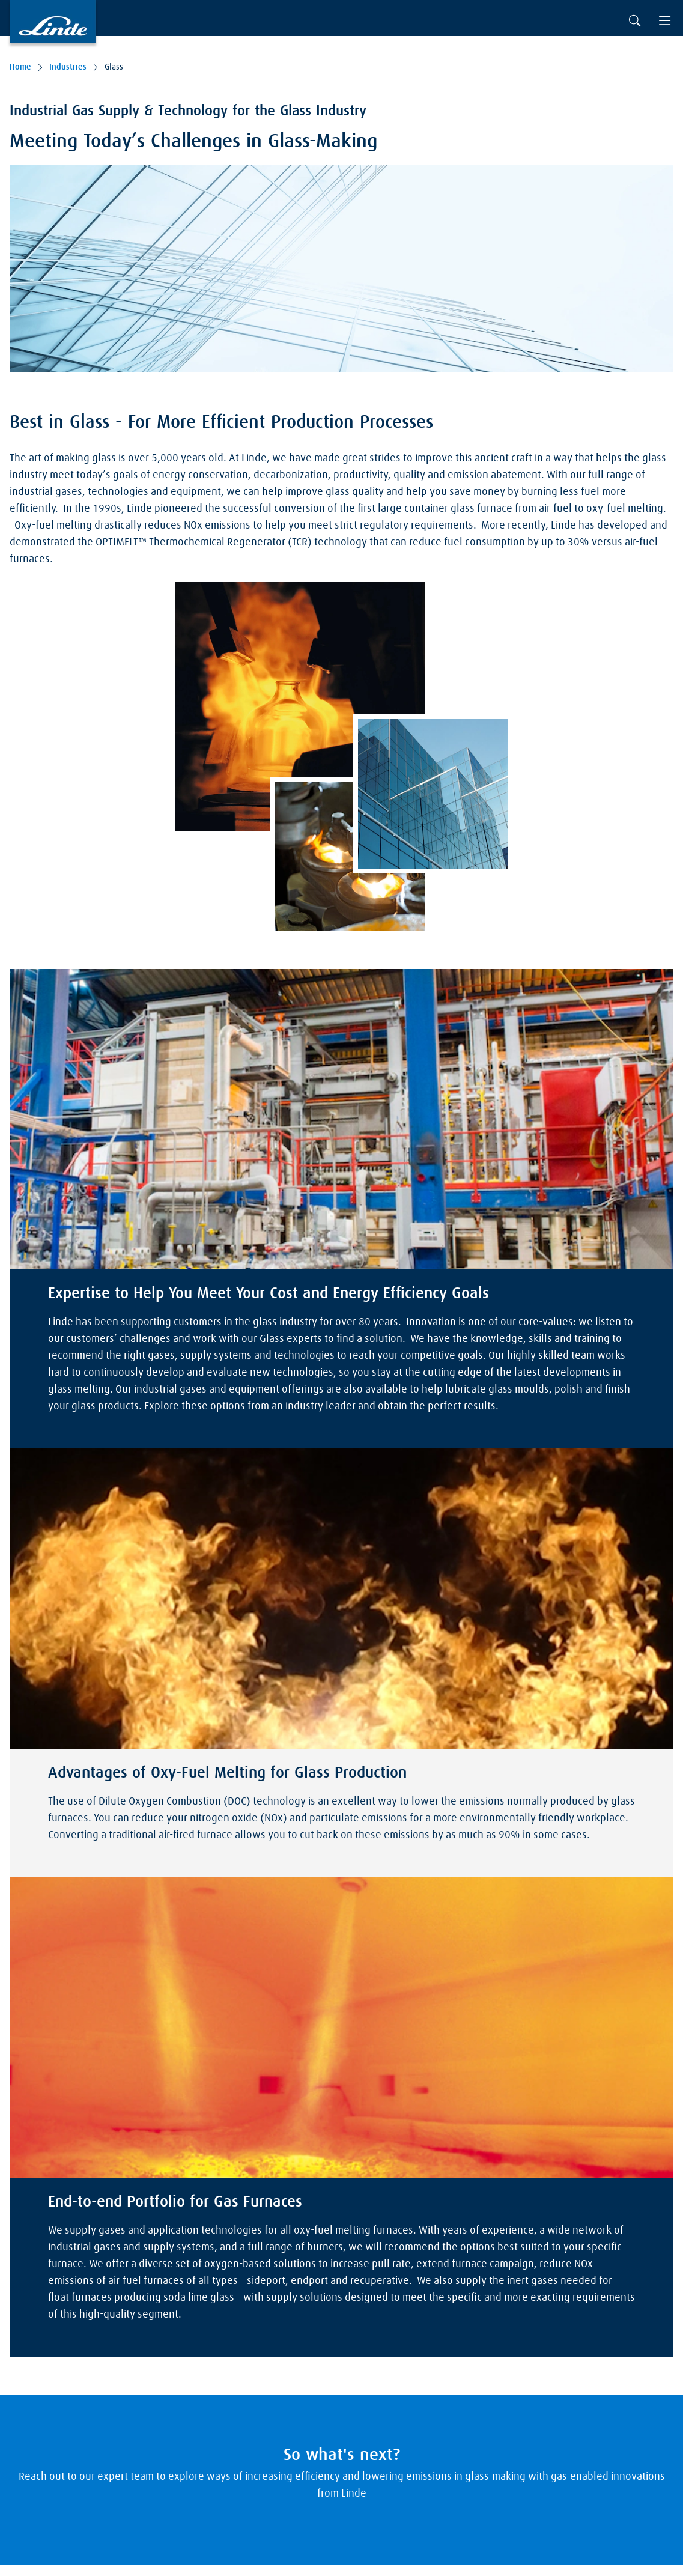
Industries (68, 67)
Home (20, 67)
